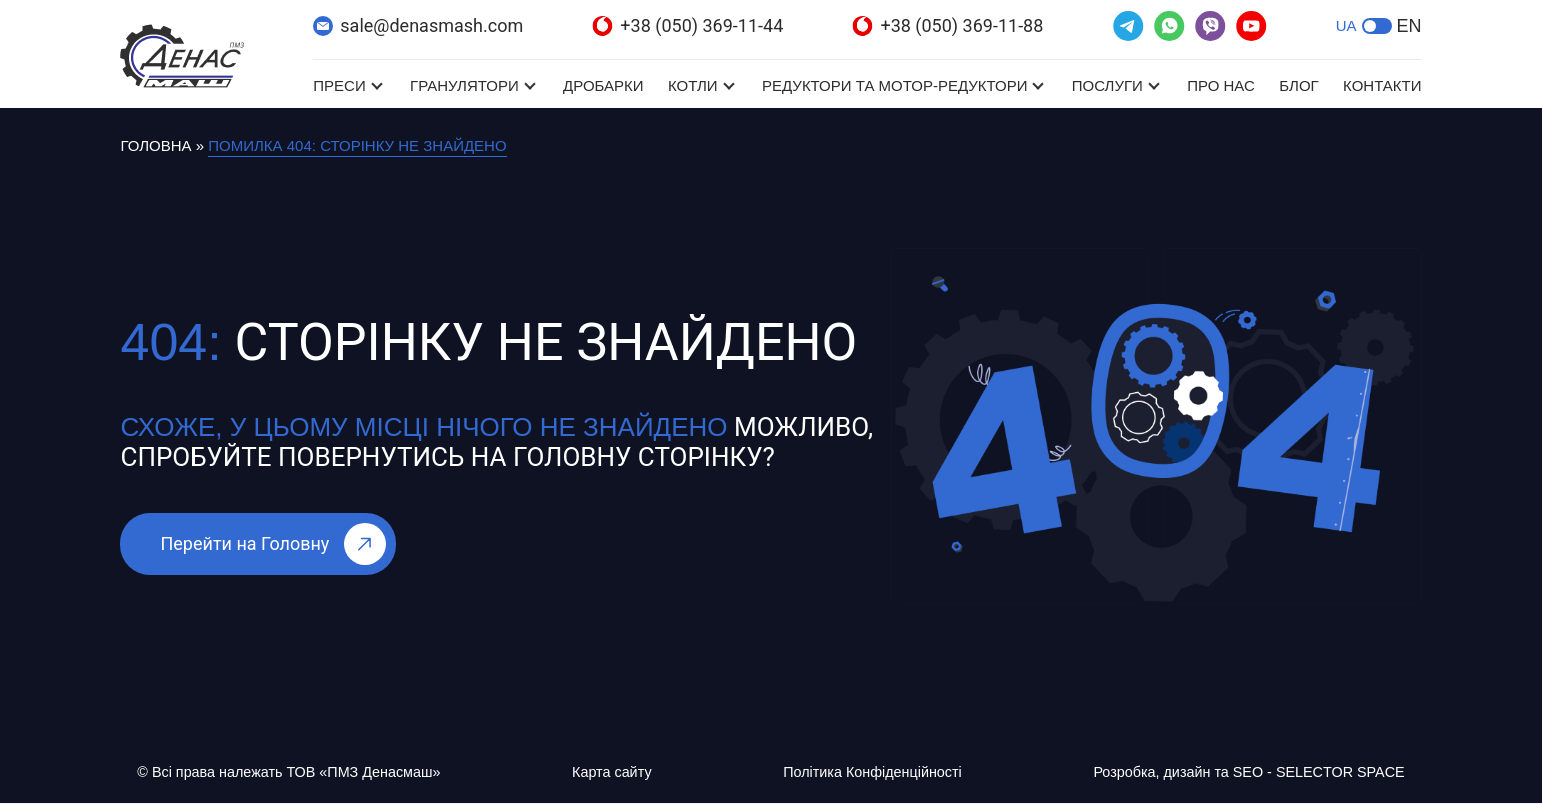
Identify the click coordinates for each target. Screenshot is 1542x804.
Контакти (1382, 85)
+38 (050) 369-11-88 (947, 25)
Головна (155, 145)
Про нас (1221, 85)
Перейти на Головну (273, 544)
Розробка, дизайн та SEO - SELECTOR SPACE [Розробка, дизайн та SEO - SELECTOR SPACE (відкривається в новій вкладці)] (1242, 772)
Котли (693, 85)
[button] (1377, 26)
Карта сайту (614, 772)
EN (1409, 26)
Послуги (1107, 85)
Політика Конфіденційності (867, 772)
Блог (1298, 85)
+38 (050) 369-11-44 (687, 25)
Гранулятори (464, 85)
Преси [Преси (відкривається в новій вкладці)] (339, 85)
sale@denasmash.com (418, 25)
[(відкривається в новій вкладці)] (1128, 26)
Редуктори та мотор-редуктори (894, 85)
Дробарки (603, 85)
